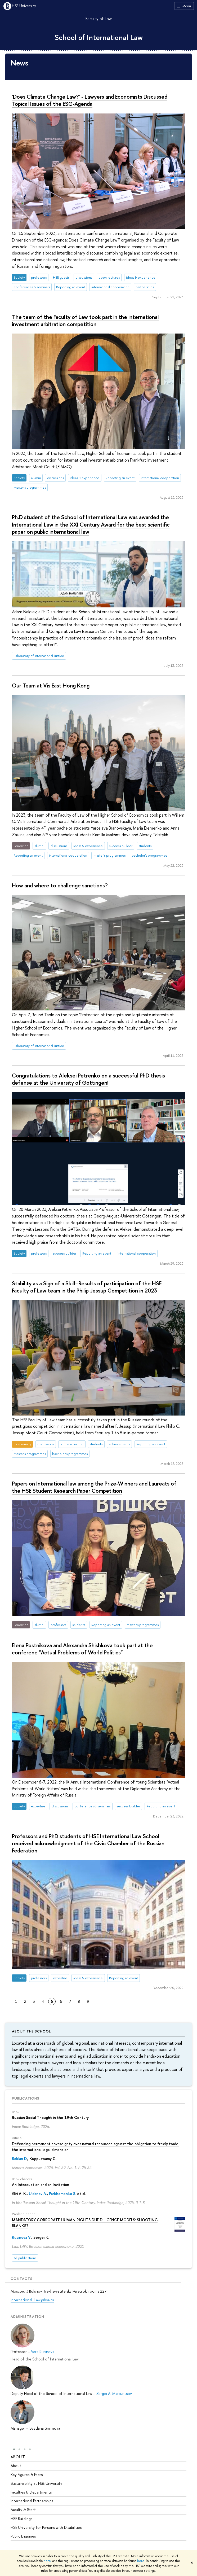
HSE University (24, 6)
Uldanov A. (38, 2193)
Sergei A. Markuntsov (114, 2393)
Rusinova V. (21, 2237)
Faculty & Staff (23, 2509)
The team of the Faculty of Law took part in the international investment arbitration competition (85, 320)
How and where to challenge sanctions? (60, 885)
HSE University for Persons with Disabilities (46, 2527)
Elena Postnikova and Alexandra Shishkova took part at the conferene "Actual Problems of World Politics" (82, 1648)
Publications (25, 2098)
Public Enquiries (23, 2535)
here (47, 2561)
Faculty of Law (99, 18)
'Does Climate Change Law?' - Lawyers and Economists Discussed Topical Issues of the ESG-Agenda (89, 100)
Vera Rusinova (42, 2351)
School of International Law (99, 37)
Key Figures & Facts (27, 2474)
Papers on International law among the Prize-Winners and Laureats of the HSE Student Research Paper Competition (94, 1487)
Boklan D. (19, 2158)
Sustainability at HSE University (36, 2483)
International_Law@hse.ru (32, 2299)
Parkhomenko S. (62, 2193)
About (18, 2456)
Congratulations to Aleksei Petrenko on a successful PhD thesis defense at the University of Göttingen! (88, 1079)
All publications (25, 2258)
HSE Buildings (21, 2518)
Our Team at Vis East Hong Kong (50, 685)
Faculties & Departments (31, 2492)
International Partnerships (32, 2500)
